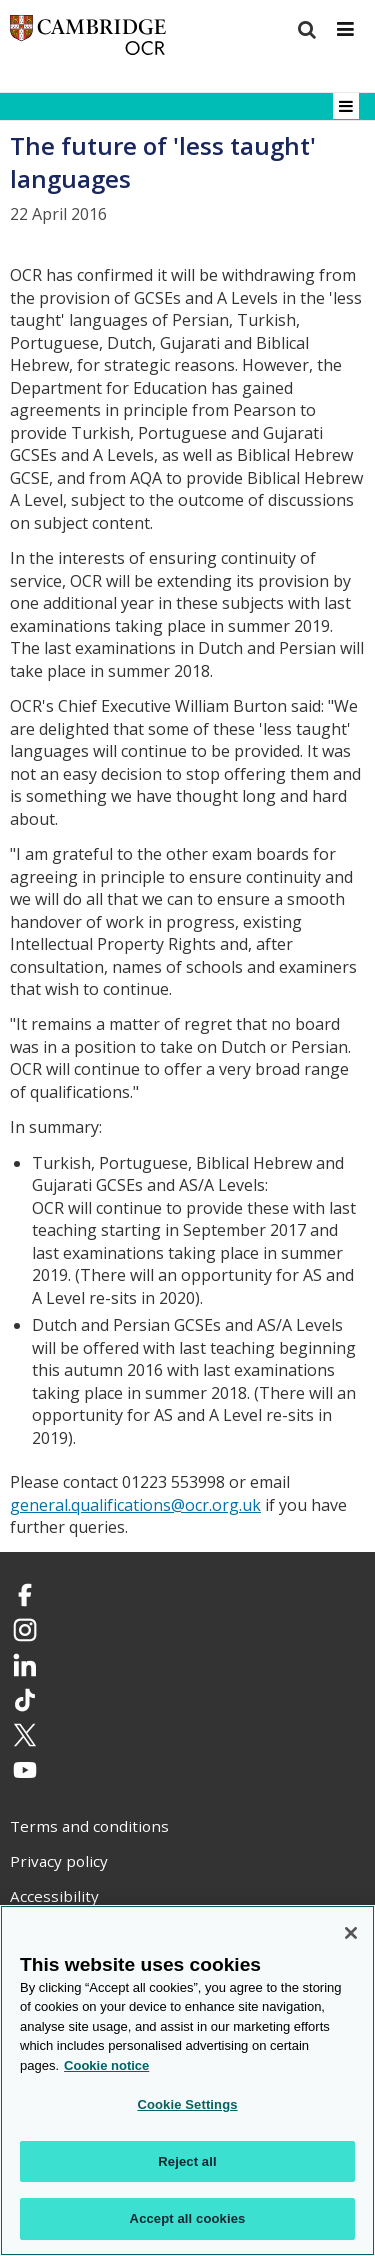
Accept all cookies (188, 2218)
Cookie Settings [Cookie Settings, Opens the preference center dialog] (187, 2104)
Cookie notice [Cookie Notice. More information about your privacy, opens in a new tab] (106, 2065)
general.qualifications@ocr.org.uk (135, 1505)
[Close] (351, 1933)
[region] (187, 2080)
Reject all (187, 2161)
